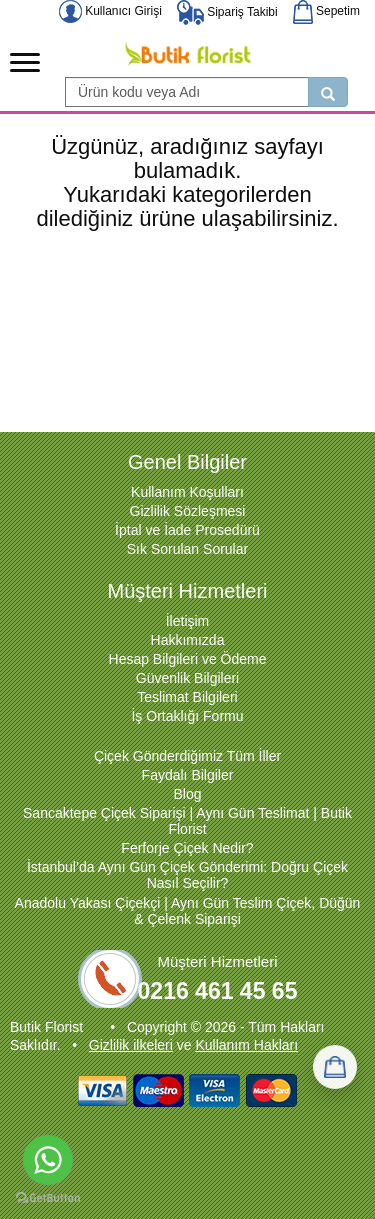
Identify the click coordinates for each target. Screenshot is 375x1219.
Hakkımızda (188, 640)
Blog (187, 794)
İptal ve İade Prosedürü (187, 530)
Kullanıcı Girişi (110, 11)
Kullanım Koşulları (187, 492)
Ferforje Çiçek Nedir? (187, 848)
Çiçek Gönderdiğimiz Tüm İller (187, 756)
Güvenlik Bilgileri (187, 678)
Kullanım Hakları (246, 1045)
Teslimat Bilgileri (187, 697)
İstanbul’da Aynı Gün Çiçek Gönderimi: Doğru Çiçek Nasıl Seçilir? (187, 875)
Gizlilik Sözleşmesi (188, 511)
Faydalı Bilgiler (188, 775)
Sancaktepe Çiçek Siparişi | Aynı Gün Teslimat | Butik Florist (187, 821)
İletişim (188, 621)
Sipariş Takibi (227, 12)
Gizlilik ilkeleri (131, 1045)
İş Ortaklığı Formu (187, 716)
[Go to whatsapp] (48, 1160)
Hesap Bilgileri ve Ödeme (188, 659)
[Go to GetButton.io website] (48, 1198)
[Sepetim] (335, 1067)
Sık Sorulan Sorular (187, 549)
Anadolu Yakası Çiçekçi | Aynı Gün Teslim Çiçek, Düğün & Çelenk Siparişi (188, 911)
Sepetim (326, 11)
